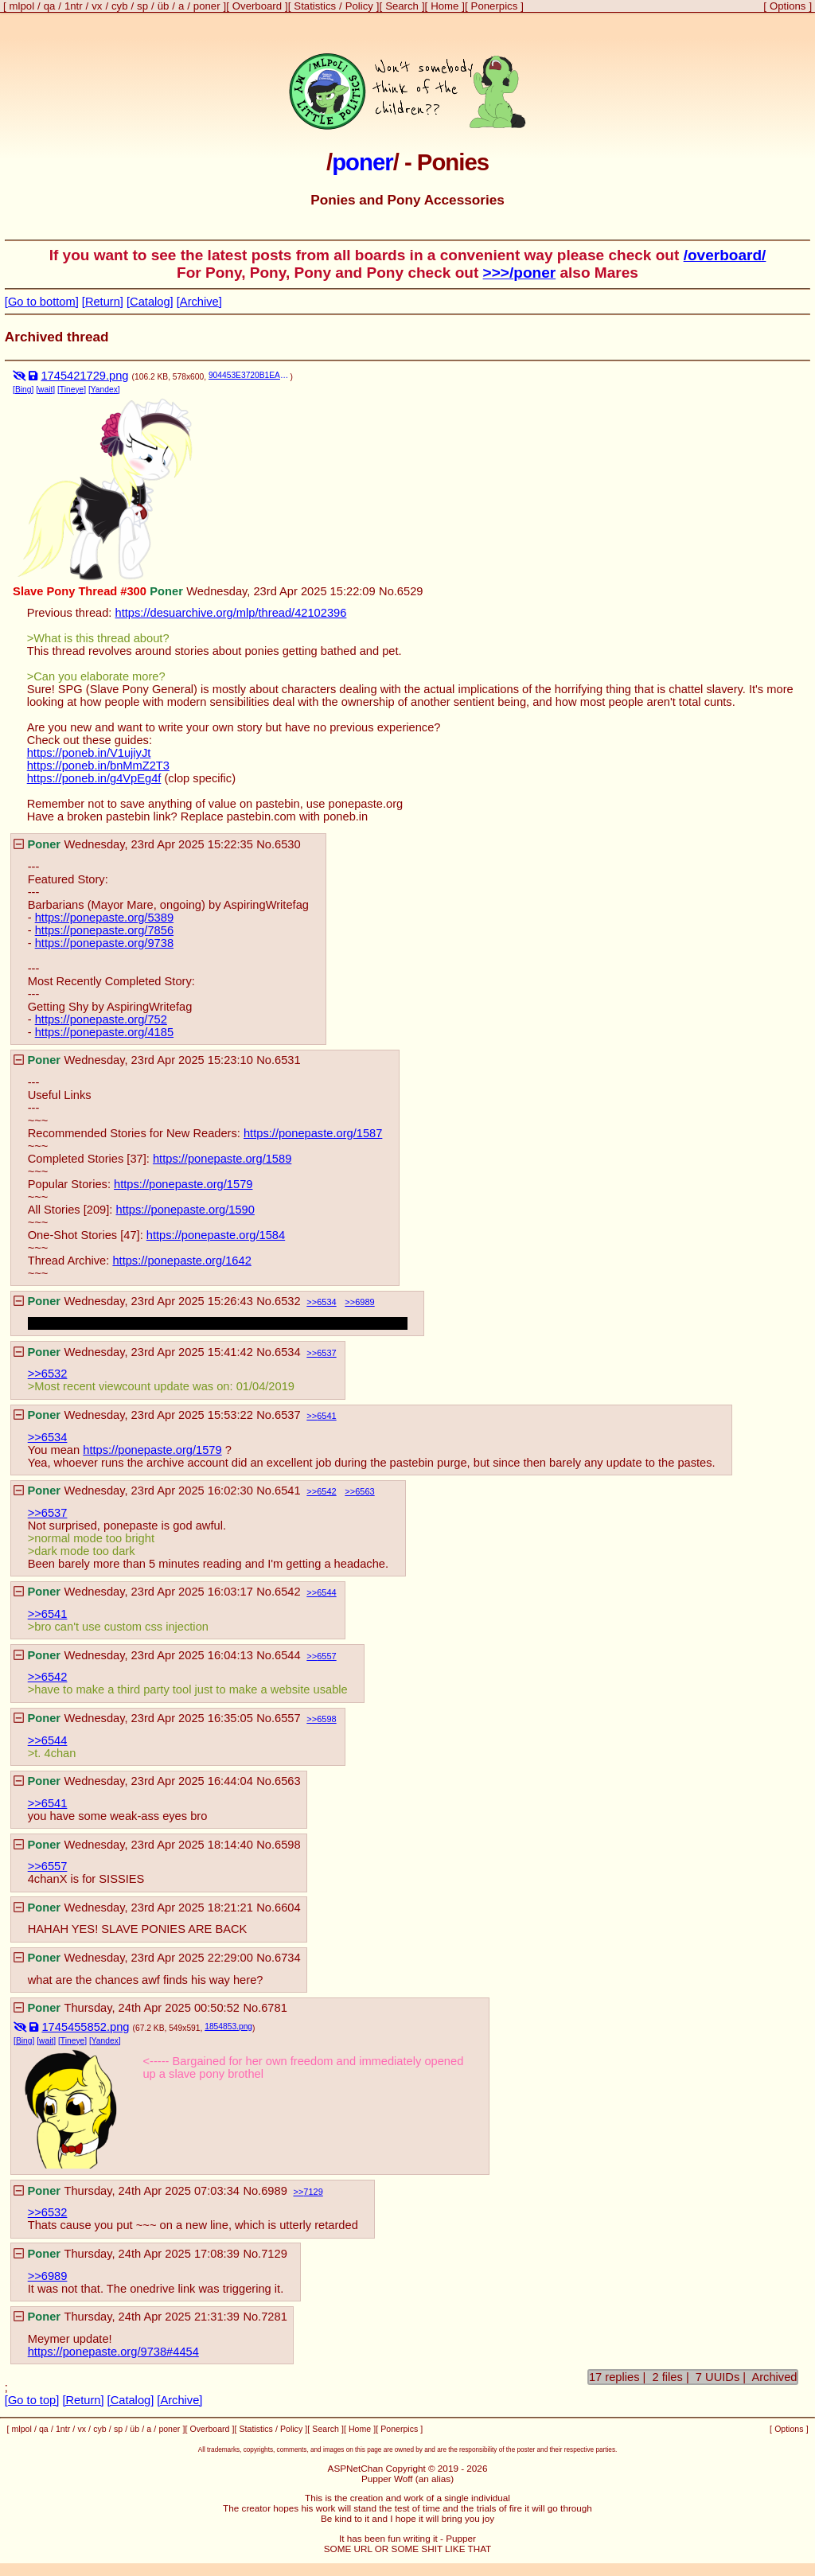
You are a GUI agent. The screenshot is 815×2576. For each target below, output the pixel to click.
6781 (274, 2007)
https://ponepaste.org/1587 (313, 1133)
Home (444, 6)
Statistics (315, 6)
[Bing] (23, 389)
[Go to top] (32, 2400)
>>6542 (48, 1676)
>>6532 (48, 1373)
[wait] (45, 389)
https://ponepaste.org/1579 (183, 1184)
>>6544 (48, 1740)
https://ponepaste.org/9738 (104, 943)
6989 (364, 1302)
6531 (288, 1060)
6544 (326, 1592)
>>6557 (48, 1866)
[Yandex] (104, 389)
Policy (359, 6)
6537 (326, 1353)
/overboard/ (725, 255)
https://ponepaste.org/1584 (215, 1235)
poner (206, 6)
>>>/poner (519, 272)
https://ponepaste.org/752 (101, 1019)
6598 (326, 1719)
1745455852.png (85, 2027)
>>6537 (48, 1512)
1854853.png (228, 2026)
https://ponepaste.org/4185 (104, 1032)
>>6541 (48, 1614)
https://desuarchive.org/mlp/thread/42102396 (231, 612)
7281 (274, 2316)
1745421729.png (84, 375)
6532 (288, 1301)
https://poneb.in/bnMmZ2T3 (98, 765)
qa (50, 6)
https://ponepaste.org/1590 (185, 1209)
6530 (288, 844)
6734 (288, 1957)
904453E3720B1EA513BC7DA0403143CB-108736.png (250, 375)
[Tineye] (71, 389)
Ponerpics (494, 6)
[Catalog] (150, 301)
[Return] (102, 301)
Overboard (257, 6)
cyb (119, 6)
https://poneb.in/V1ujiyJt (89, 752)
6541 (326, 1416)
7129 (312, 2191)
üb (164, 6)
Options (787, 6)
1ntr (73, 6)
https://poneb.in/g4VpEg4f (94, 778)
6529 (410, 591)
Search (402, 6)
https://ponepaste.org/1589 (222, 1158)
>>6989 (48, 2276)
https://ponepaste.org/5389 (104, 917)
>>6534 (48, 1437)
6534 (326, 1302)
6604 (288, 1907)
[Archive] (199, 301)
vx (97, 6)
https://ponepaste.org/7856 (104, 930)
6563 (364, 1491)
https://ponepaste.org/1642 (181, 1260)
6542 (326, 1491)
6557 (326, 1656)
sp (142, 6)
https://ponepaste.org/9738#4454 (113, 2351)
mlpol (22, 6)
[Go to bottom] (42, 301)
